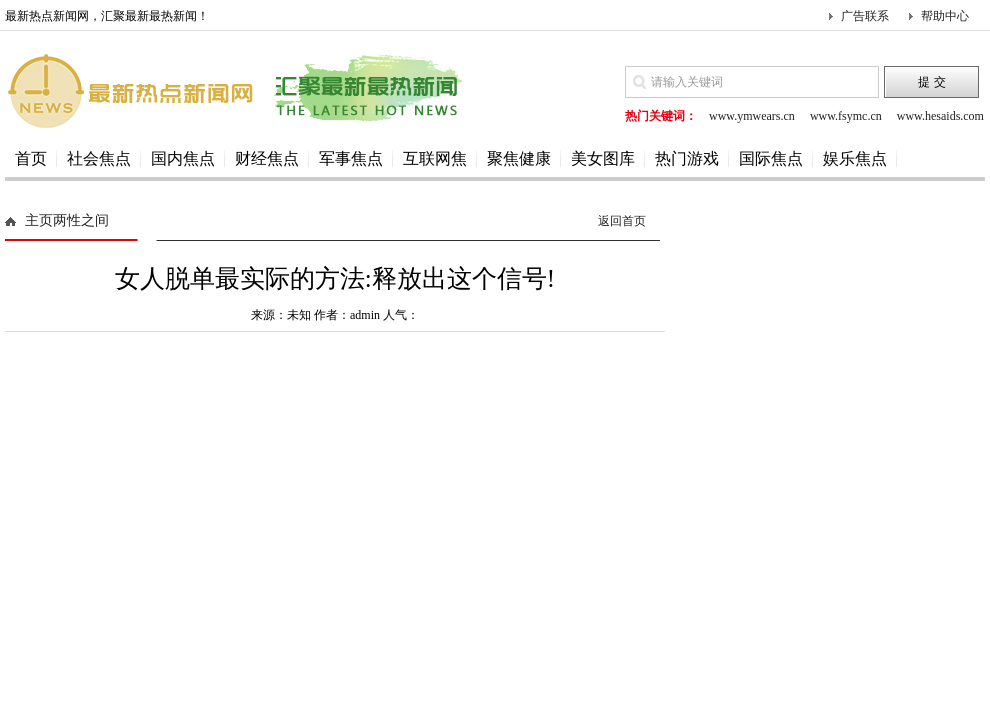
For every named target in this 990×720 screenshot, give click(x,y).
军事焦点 (351, 158)
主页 (39, 220)
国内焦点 (183, 158)
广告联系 (865, 16)
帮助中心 (945, 16)
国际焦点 (771, 158)
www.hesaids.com (940, 116)
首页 (31, 158)
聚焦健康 (519, 158)
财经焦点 (267, 158)
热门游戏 (687, 158)
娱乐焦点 (855, 158)
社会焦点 (99, 158)
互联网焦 (435, 158)
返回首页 (622, 221)
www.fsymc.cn (846, 116)
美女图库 (603, 158)
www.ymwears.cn (752, 116)
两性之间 (81, 220)
